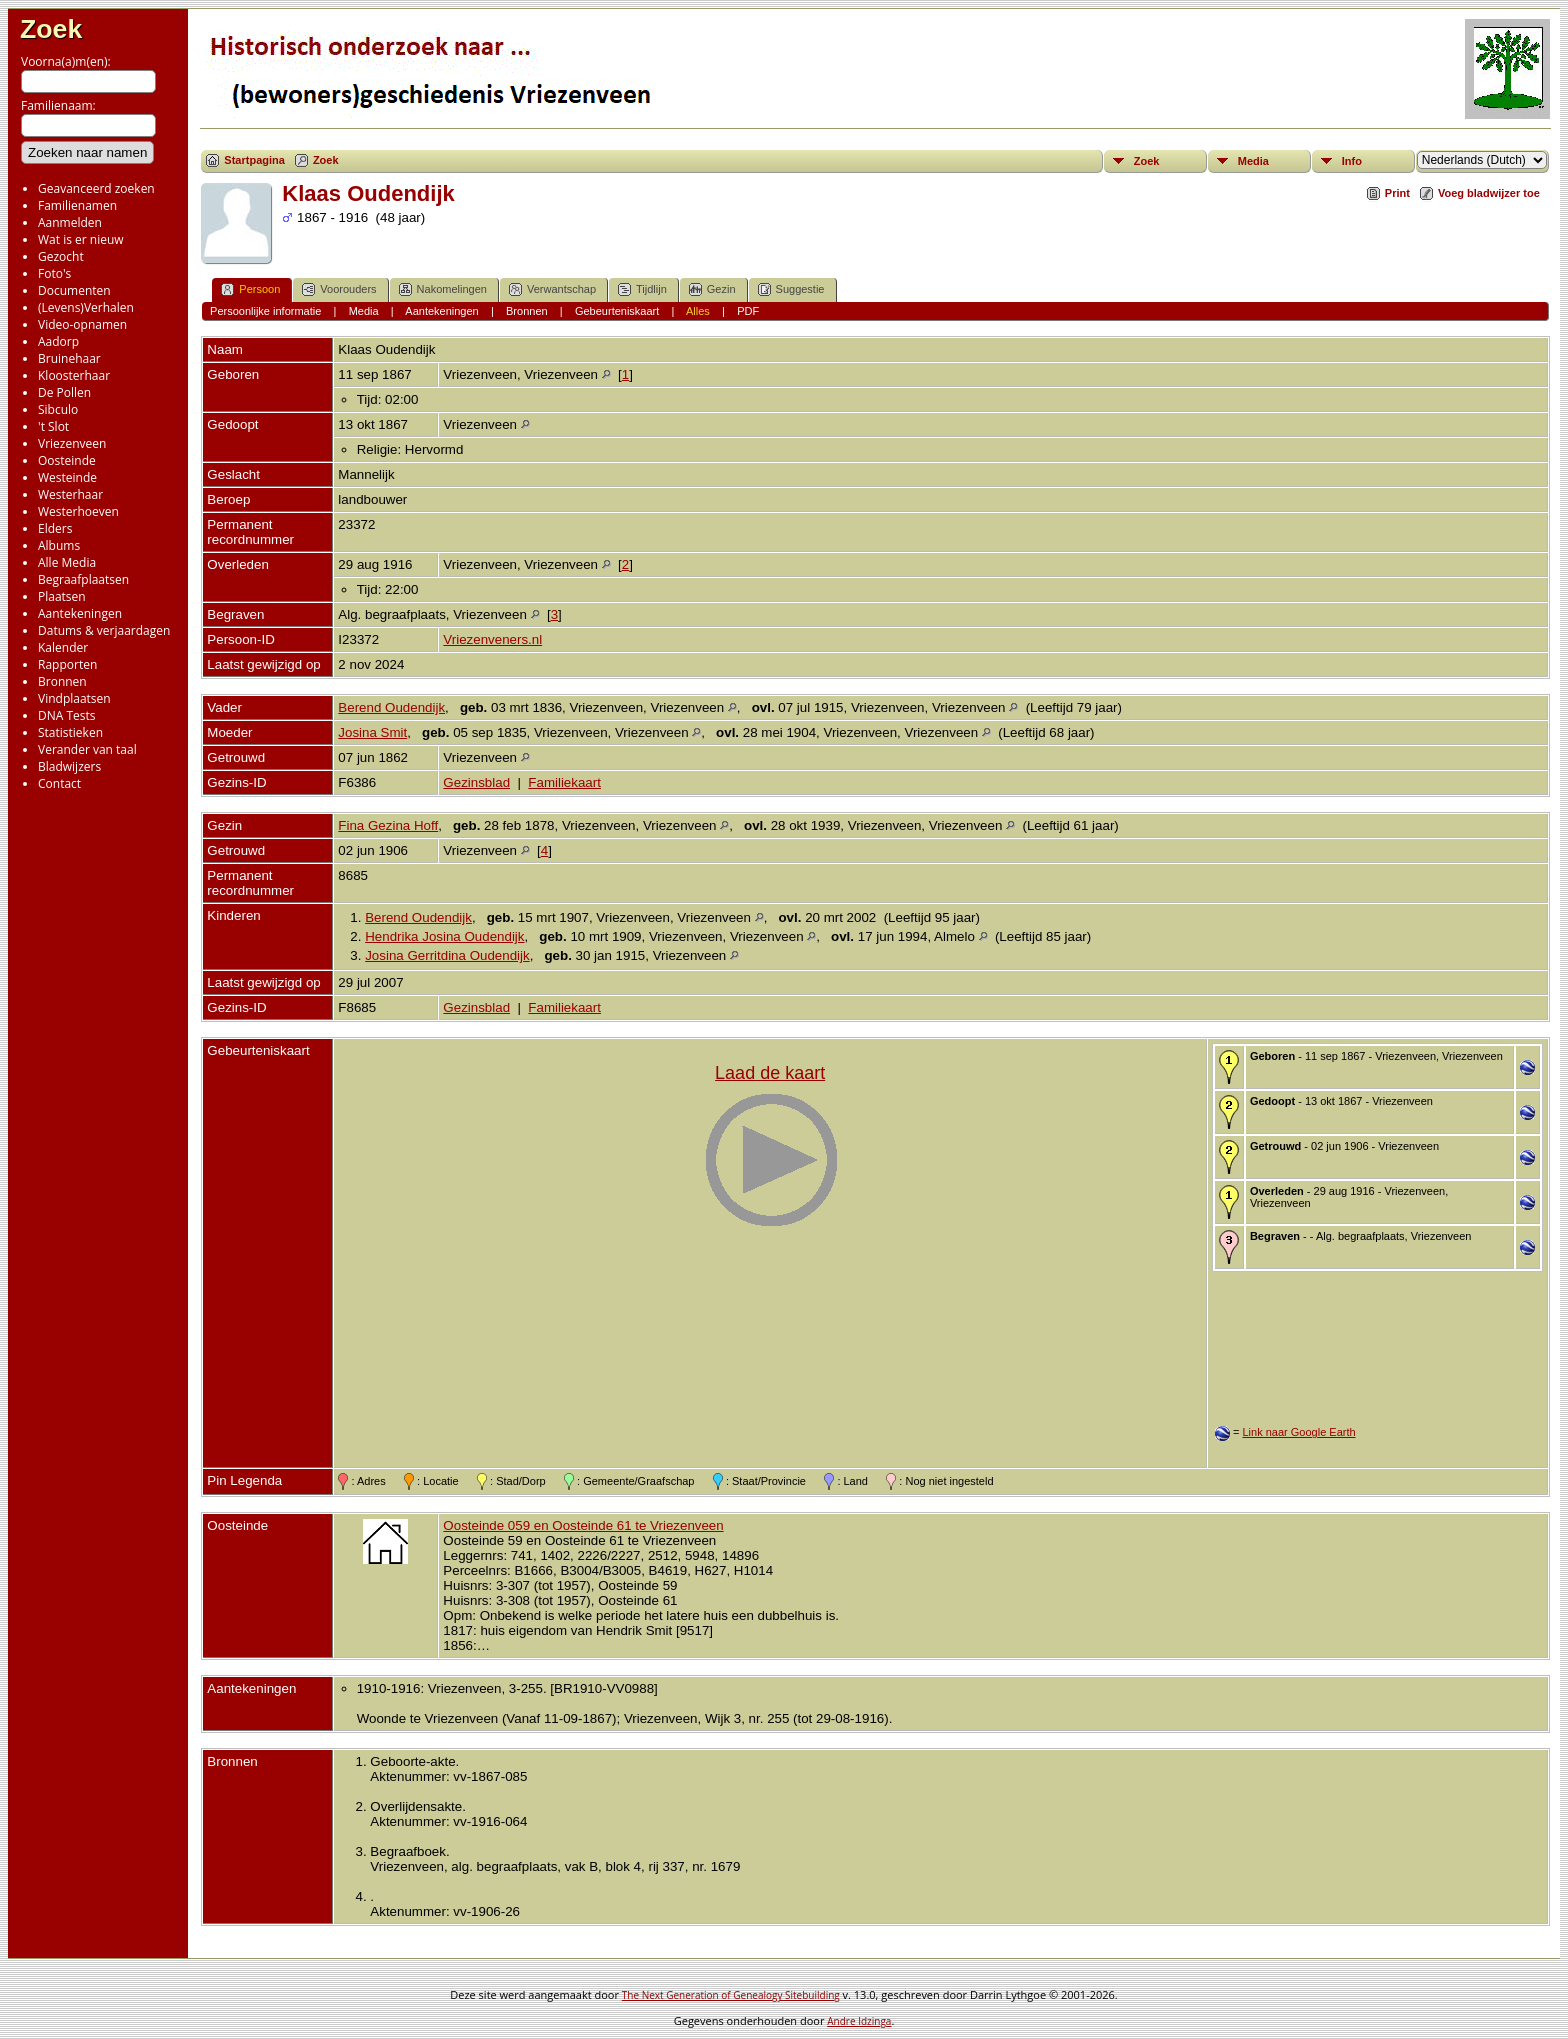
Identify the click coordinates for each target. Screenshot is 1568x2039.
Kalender (63, 647)
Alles (698, 311)
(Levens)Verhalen (86, 307)
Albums (59, 545)
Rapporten (67, 664)
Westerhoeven (78, 511)
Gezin (712, 289)
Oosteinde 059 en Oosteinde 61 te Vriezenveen (583, 1525)
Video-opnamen (82, 324)
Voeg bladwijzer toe (1489, 193)
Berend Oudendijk (391, 707)
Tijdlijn (642, 289)
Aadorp (58, 341)
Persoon (250, 289)
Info (1352, 161)
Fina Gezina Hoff (388, 825)
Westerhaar (70, 494)
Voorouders (339, 289)
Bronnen (62, 681)
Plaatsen (62, 596)
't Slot (53, 426)
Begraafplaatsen (83, 579)
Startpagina (254, 160)
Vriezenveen (72, 443)
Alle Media (67, 562)
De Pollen (64, 392)
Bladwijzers (69, 766)
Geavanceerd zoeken (96, 188)
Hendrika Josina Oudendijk (444, 936)
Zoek (51, 29)
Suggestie (791, 289)
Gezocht (61, 256)
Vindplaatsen (74, 698)
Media (1253, 161)
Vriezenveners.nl (492, 639)
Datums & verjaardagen (104, 630)
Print (1397, 193)
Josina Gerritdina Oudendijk (447, 955)
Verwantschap (552, 289)
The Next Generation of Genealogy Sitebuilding (731, 1995)
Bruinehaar (69, 358)
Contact (59, 783)
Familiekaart (564, 782)
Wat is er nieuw (81, 239)
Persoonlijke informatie (265, 311)
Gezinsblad (476, 782)
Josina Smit (372, 732)
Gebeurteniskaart (617, 311)
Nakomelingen (443, 289)
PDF (748, 311)
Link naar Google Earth (1298, 1432)
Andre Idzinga (859, 2021)
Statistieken (70, 732)
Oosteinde (67, 460)
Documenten (74, 290)
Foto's (54, 273)
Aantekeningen (80, 613)
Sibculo (58, 409)
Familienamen (77, 205)
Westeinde (67, 477)
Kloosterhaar (74, 375)
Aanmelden (70, 222)
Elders (55, 528)
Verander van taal (87, 749)
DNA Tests (67, 715)
